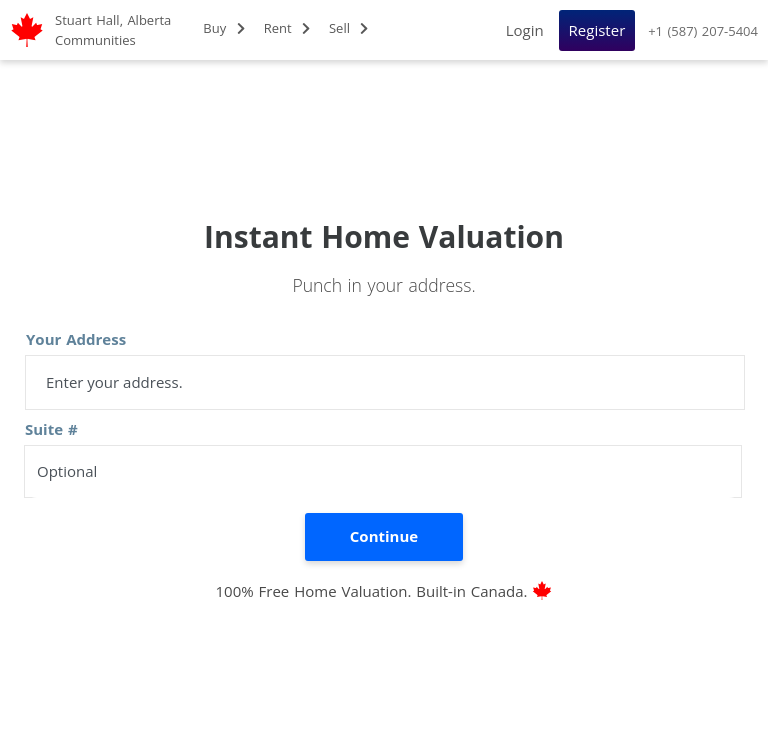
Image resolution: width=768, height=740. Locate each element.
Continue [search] (384, 536)
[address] (385, 382)
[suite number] (383, 471)
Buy (223, 28)
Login (525, 30)
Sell (349, 28)
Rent (287, 28)
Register (597, 30)
